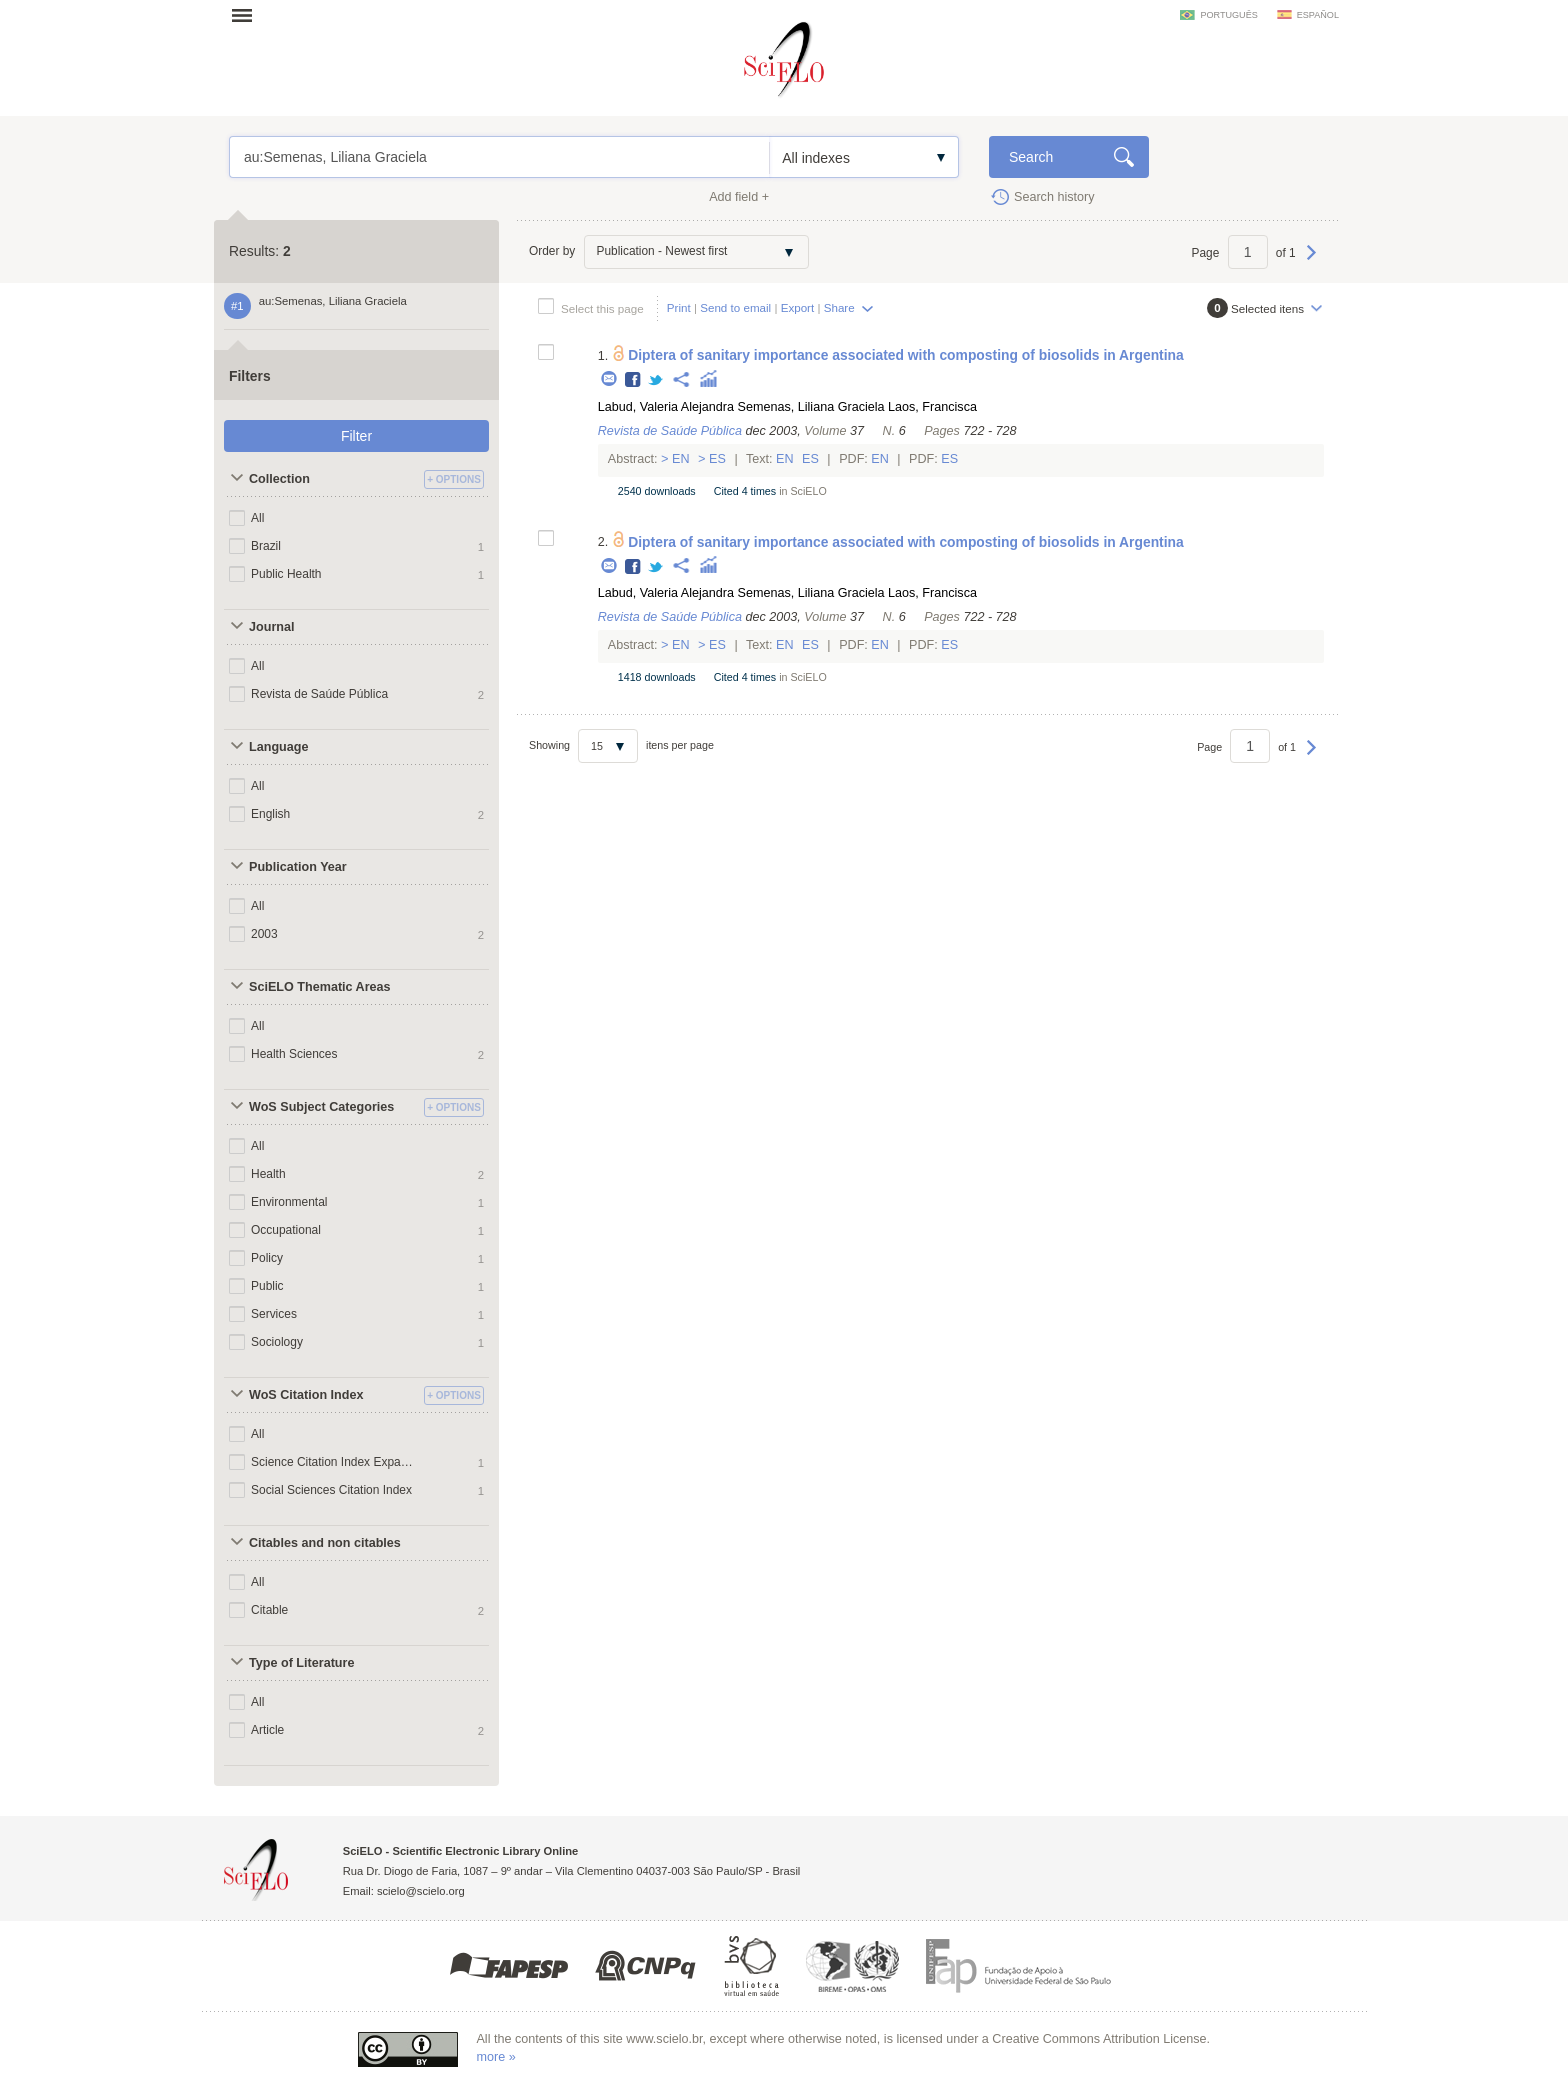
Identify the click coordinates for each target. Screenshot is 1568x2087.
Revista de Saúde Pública (319, 694)
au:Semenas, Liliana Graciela (499, 157)
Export (798, 307)
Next (1311, 262)
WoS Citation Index (306, 1395)
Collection (279, 479)
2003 (264, 934)
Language (278, 747)
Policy (267, 1258)
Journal (272, 627)
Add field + (739, 197)
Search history (1054, 197)
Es (718, 459)
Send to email (735, 307)
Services (274, 1314)
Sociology (277, 1342)
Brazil (266, 546)
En (681, 459)
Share (839, 307)
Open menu (248, 15)
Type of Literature (301, 1663)
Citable (269, 1610)
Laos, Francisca (932, 407)
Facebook (633, 380)
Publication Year (298, 867)
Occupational (286, 1230)
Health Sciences (294, 1054)
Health (268, 1174)
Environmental (289, 1202)
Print (679, 307)
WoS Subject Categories (321, 1107)
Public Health (286, 574)
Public (267, 1286)
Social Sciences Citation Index (331, 1490)
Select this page (602, 308)
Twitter (656, 380)
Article (267, 1730)
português (1228, 15)
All (257, 518)
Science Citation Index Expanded (332, 1462)
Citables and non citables (325, 1543)
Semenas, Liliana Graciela (811, 407)
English (270, 814)
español (1318, 15)
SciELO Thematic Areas (320, 987)
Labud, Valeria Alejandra (666, 407)
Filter (356, 436)
